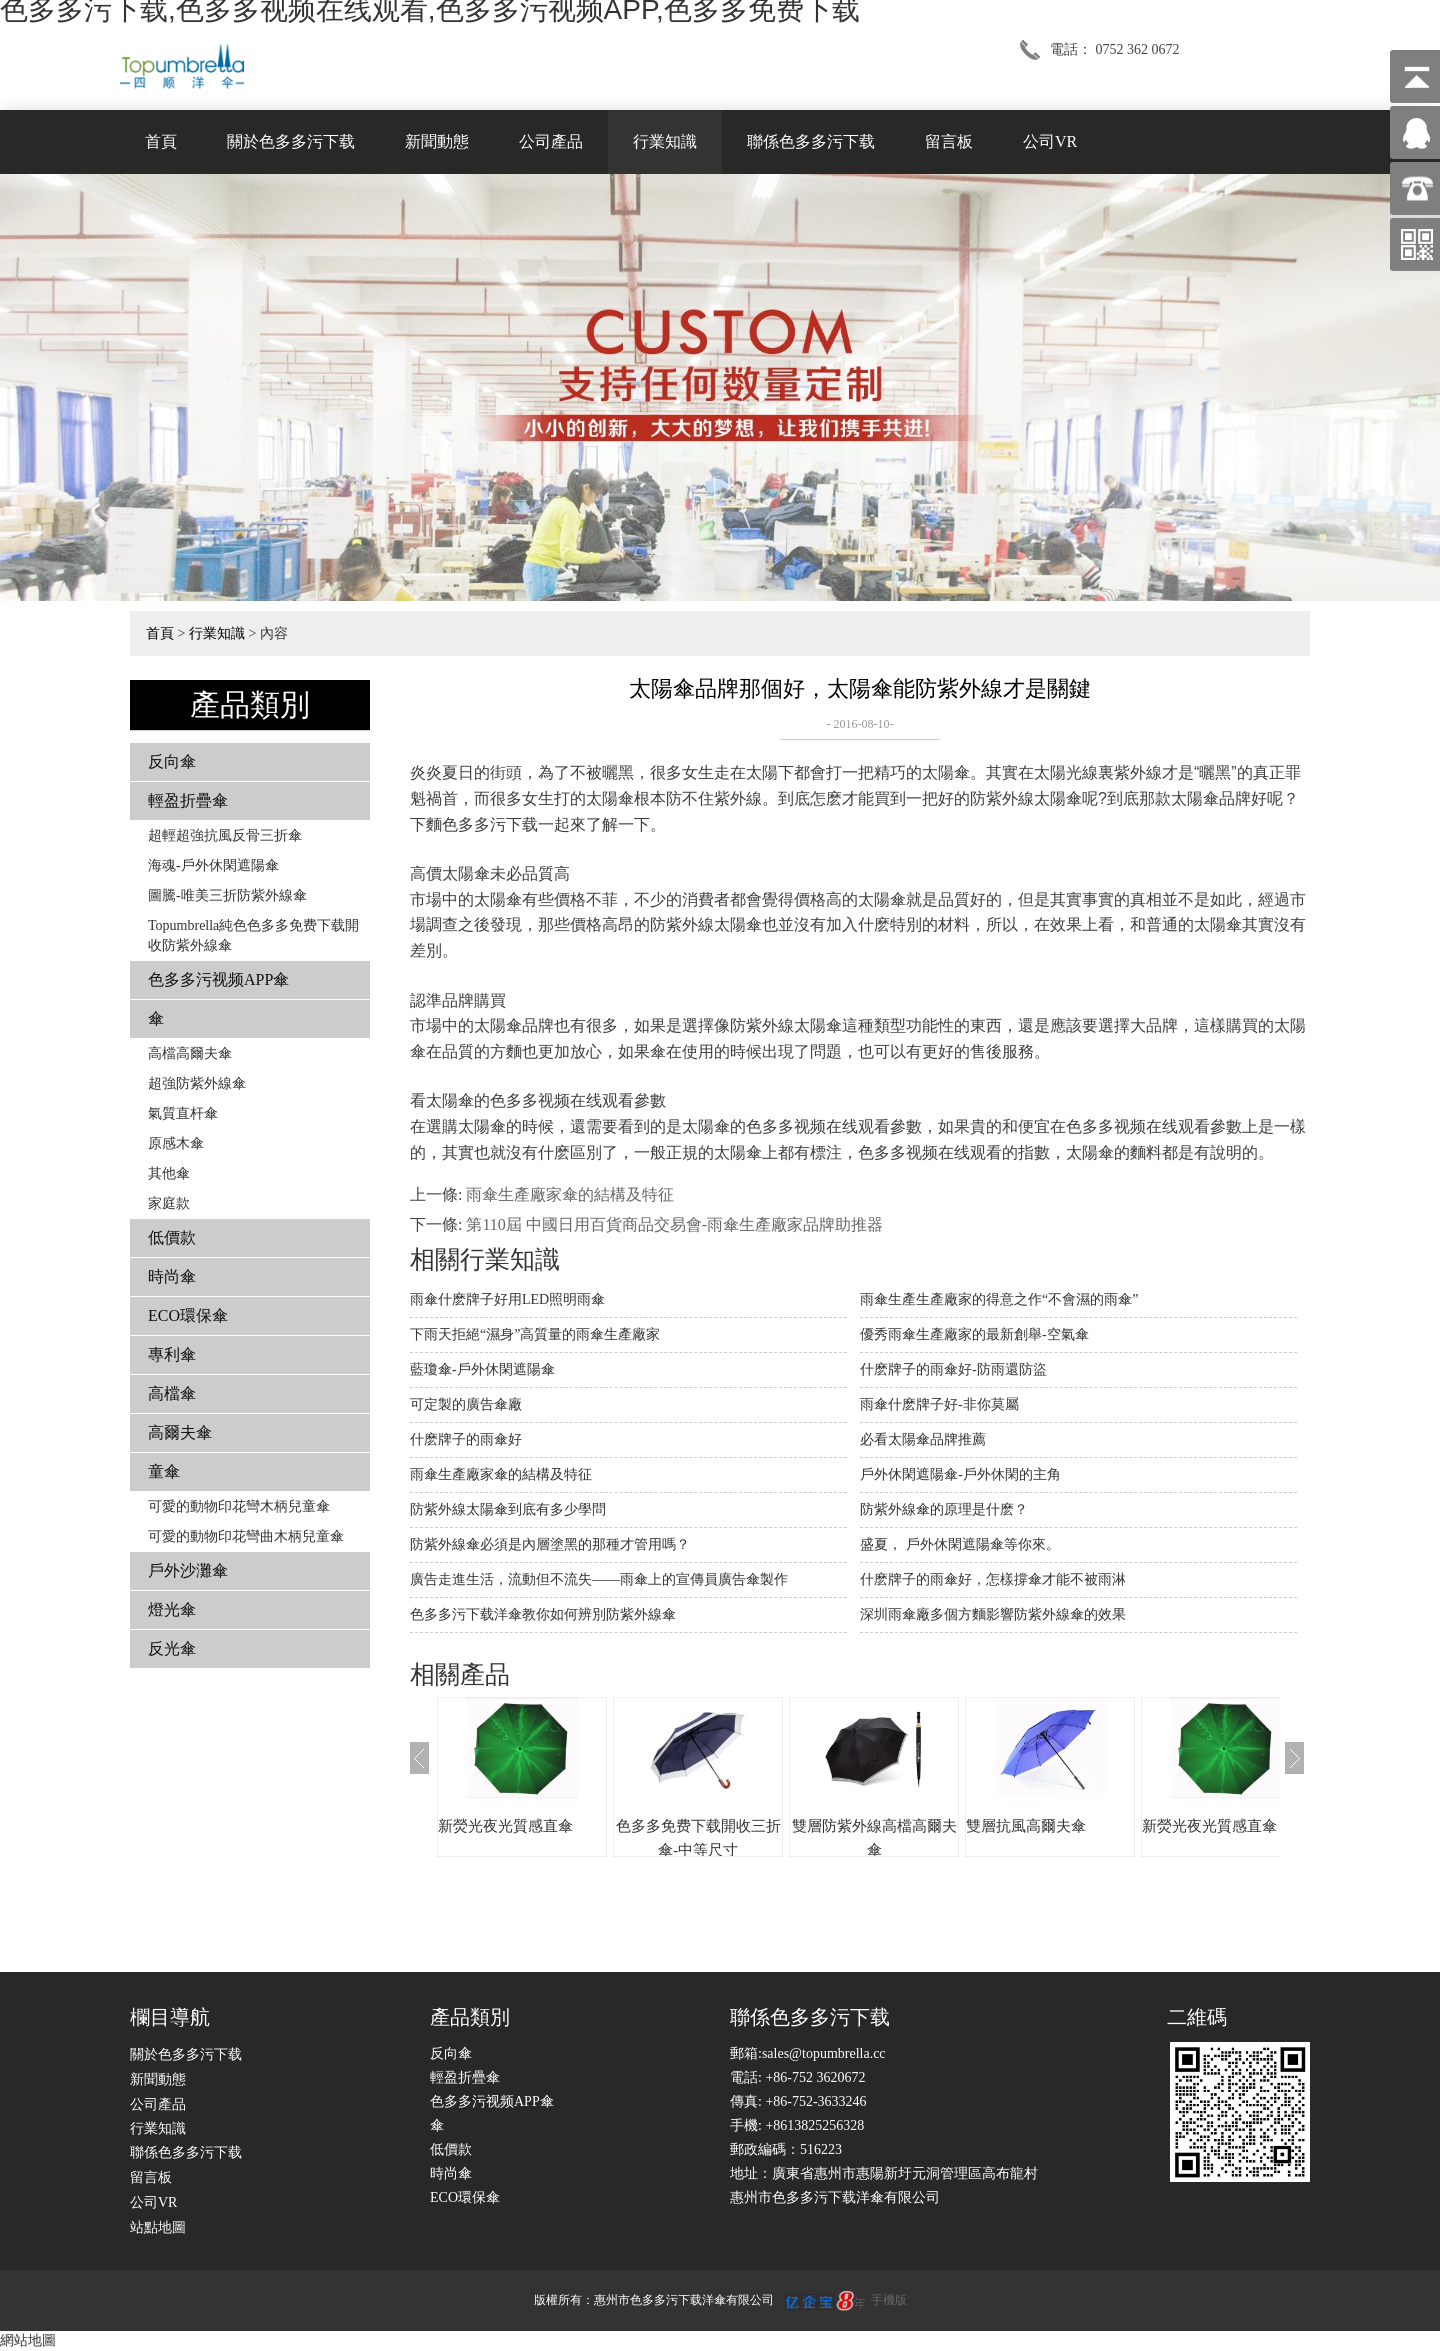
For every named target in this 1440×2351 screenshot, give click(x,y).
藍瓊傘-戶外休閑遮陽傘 (482, 1369)
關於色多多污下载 (291, 141)
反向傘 (172, 761)
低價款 (172, 1237)
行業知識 (665, 141)
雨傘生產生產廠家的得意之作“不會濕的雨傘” (999, 1299)
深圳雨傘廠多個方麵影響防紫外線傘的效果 (993, 1614)
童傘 (164, 1471)
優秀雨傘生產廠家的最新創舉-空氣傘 (974, 1334)
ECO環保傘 (188, 1315)
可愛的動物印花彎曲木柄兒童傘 (246, 1536)
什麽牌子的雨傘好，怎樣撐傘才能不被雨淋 (993, 1579)
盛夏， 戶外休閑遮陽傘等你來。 (960, 1544)
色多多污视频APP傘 (218, 979)
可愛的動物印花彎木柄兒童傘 (239, 1506)
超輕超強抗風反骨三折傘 (225, 835)
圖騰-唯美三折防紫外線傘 (227, 895)
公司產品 (551, 141)
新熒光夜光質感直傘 (505, 1826)
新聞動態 (437, 141)
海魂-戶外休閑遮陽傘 (213, 865)
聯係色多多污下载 (811, 141)
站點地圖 (158, 2227)
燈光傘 (172, 1609)
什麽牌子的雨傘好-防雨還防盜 (953, 1369)
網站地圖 (28, 2340)
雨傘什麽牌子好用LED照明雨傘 (507, 1299)
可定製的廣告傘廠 (466, 1404)
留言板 (949, 141)
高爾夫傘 (180, 1432)
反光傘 (172, 1648)
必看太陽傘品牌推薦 (923, 1439)
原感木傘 (176, 1143)
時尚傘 (172, 1276)
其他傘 (169, 1173)
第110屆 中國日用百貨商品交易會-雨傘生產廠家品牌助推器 (674, 1224)
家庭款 (169, 1203)
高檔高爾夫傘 (190, 1053)
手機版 (889, 2300)
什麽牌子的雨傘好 (466, 1439)
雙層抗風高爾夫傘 (1026, 1826)
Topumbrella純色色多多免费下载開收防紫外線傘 (253, 935)
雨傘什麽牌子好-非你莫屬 (939, 1404)
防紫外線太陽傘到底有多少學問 (508, 1509)
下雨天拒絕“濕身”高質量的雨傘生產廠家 (535, 1334)
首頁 (161, 141)
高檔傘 (172, 1393)
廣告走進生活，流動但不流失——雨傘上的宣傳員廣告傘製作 (599, 1579)
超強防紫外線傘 (197, 1083)
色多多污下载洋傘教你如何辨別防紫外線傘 (543, 1614)
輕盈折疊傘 (188, 800)
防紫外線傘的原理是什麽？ (944, 1509)
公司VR (1050, 141)
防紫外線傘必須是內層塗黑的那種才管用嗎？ (550, 1544)
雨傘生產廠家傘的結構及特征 (570, 1194)
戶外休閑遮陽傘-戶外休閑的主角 (960, 1474)
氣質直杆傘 (183, 1113)
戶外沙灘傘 (188, 1570)
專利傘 (172, 1354)
